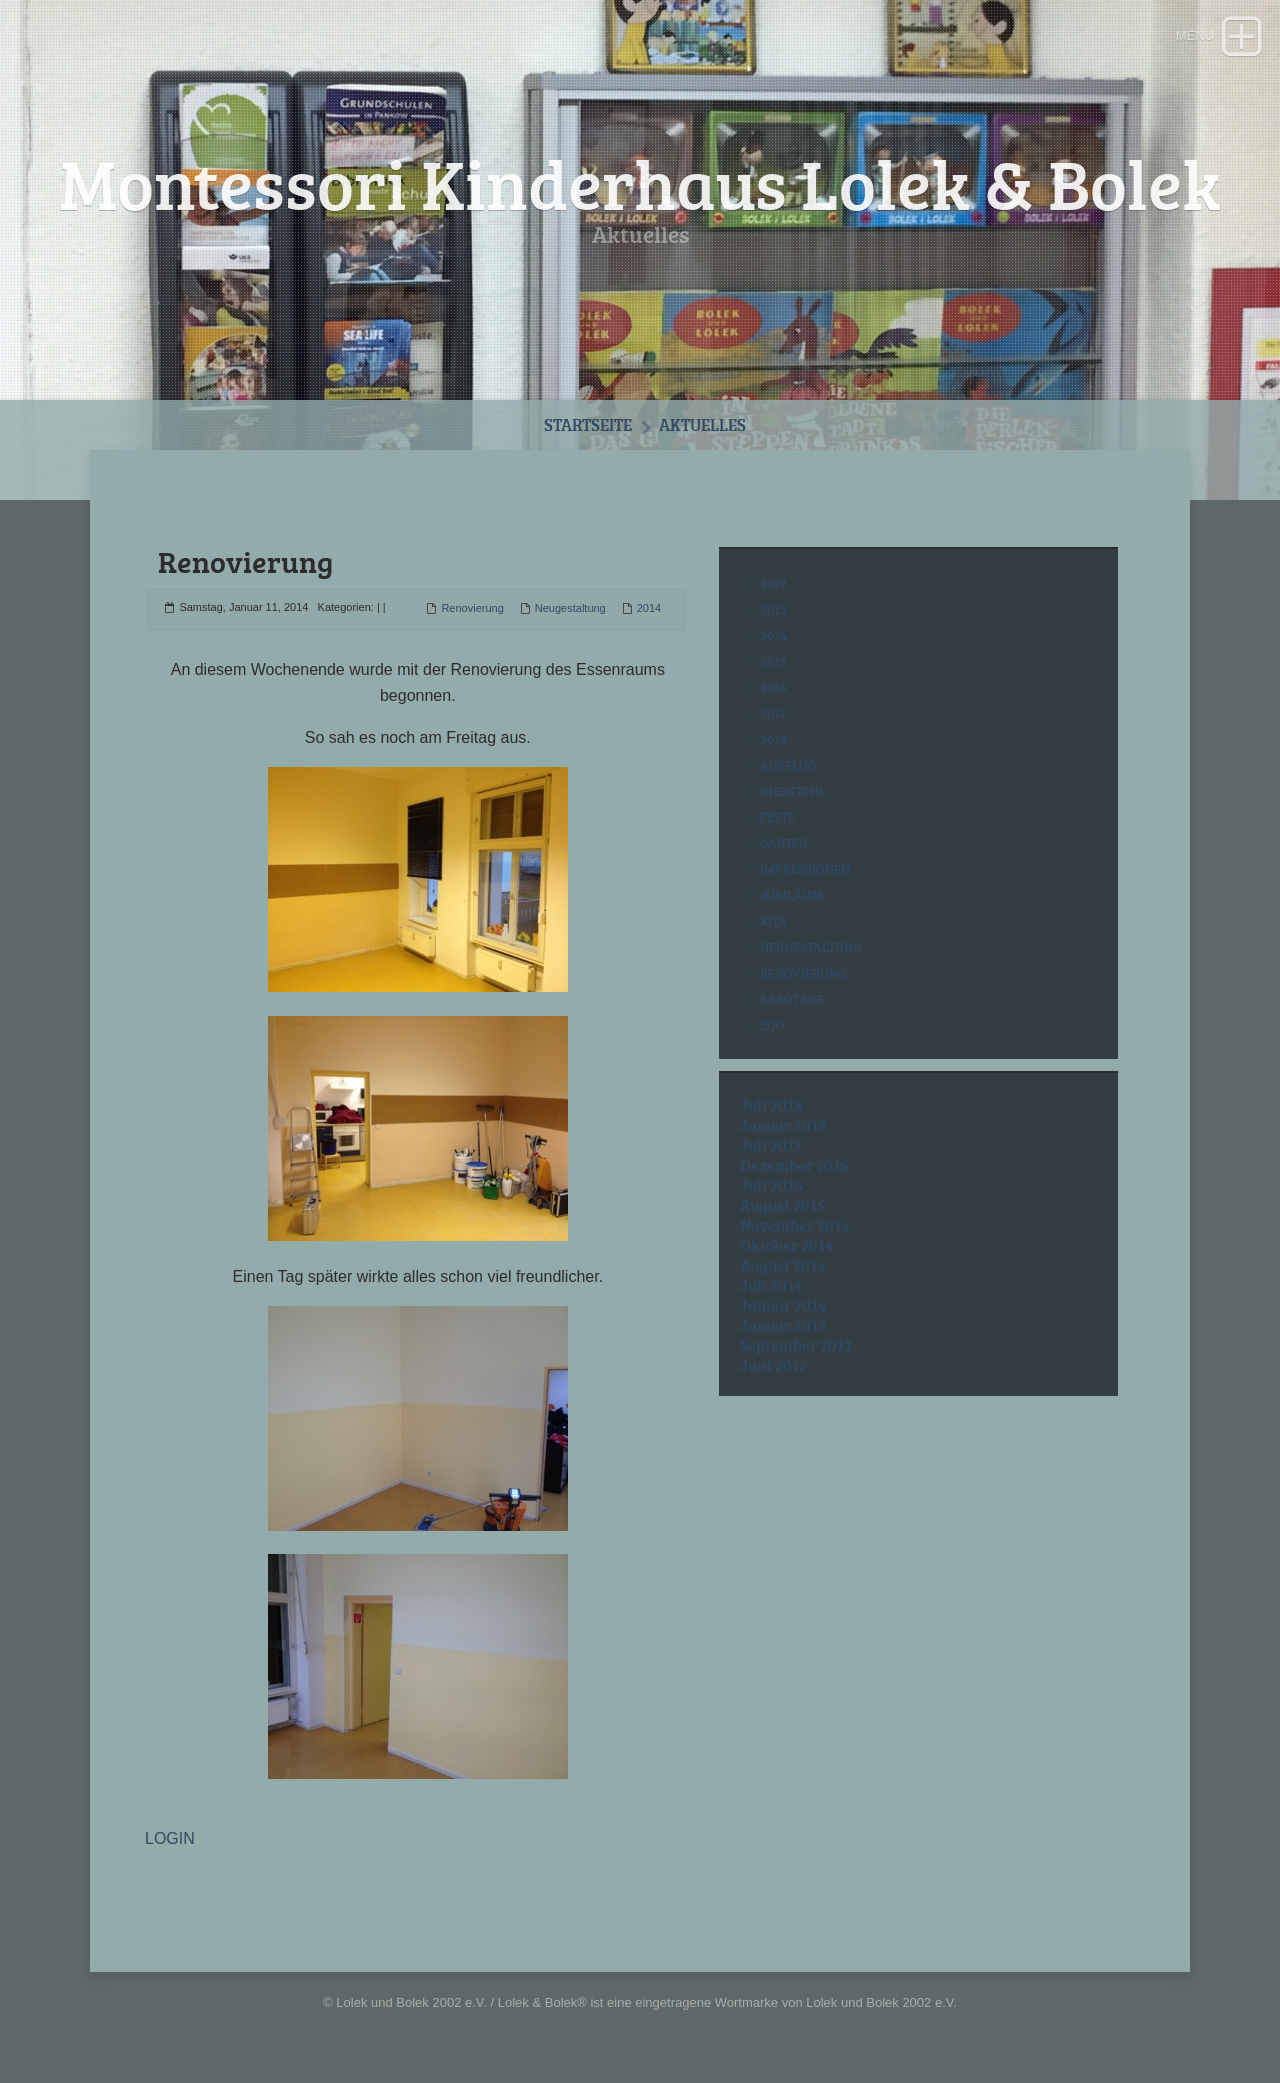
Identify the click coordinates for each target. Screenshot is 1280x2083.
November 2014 (795, 1225)
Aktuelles (702, 424)
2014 (649, 608)
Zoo (772, 1025)
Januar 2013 (783, 1325)
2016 (773, 687)
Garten (784, 843)
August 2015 (782, 1205)
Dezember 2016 (794, 1165)
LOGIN (170, 1838)
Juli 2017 (771, 1145)
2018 (773, 739)
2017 (773, 713)
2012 (773, 583)
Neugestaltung (570, 608)
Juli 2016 (771, 1185)
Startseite (588, 424)
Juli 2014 (771, 1285)
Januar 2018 (783, 1125)
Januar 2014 (783, 1305)
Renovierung (472, 608)
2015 (773, 661)
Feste (777, 817)
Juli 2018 (771, 1105)
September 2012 (796, 1345)
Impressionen (805, 869)
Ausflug (788, 765)
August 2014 (783, 1265)
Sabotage (791, 999)
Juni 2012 (773, 1365)
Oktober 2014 (787, 1245)
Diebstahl (793, 791)
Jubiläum (791, 895)
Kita (773, 921)
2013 (773, 609)
